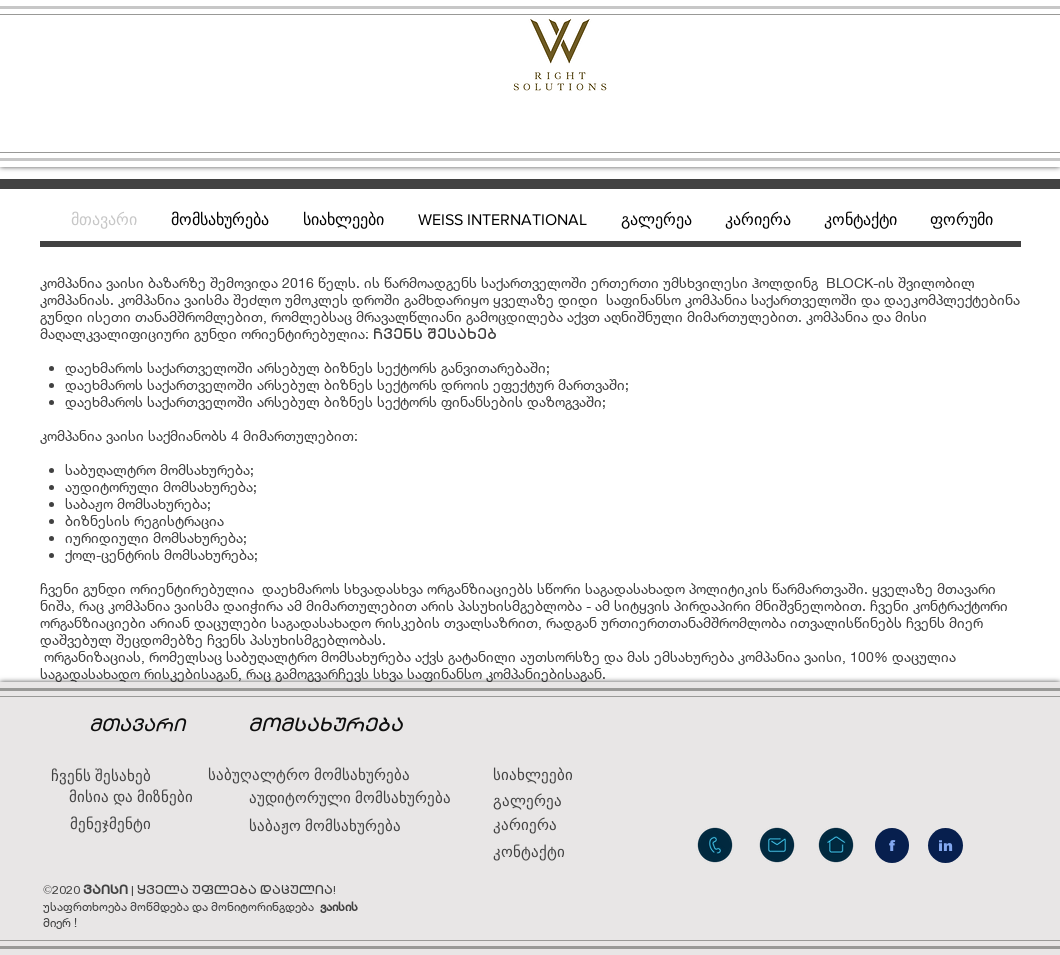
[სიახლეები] (540, 774)
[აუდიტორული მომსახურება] (350, 797)
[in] (945, 845)
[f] (892, 845)
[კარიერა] (540, 824)
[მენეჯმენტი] (110, 823)
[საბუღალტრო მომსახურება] (308, 774)
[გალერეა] (550, 800)
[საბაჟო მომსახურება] (362, 826)
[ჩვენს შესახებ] (101, 775)
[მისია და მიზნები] (131, 796)
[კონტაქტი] (545, 852)
